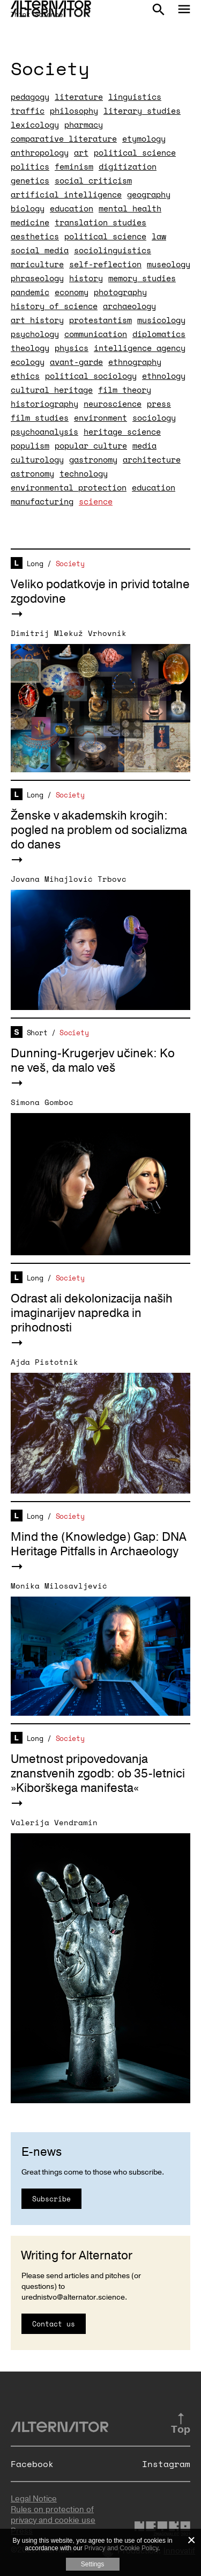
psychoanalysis (44, 431)
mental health (130, 208)
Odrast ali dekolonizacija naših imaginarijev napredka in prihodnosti (92, 1313)
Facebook (32, 2463)
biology (27, 208)
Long (35, 563)
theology (30, 348)
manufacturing (42, 501)
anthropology (40, 152)
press (159, 403)
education (71, 208)
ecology (27, 362)
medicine (30, 222)
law (159, 236)
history (86, 278)
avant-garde (76, 362)
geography (148, 194)
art (81, 152)
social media (40, 250)
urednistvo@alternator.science (73, 2297)
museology (168, 264)
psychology (35, 334)
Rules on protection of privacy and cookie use (53, 2515)
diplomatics (158, 334)
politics (30, 166)
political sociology (91, 376)
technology (83, 473)
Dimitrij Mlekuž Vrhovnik (68, 633)
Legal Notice (34, 2498)
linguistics (134, 97)
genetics (30, 180)
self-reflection (105, 264)
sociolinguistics (112, 250)
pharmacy (83, 124)
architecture (152, 459)
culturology (37, 459)
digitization (128, 166)
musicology (161, 320)
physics (71, 348)
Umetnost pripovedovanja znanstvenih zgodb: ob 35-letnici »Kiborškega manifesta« (98, 1773)
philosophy (74, 110)
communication (95, 334)
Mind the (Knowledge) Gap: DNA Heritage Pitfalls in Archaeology (99, 1544)
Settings (92, 2564)
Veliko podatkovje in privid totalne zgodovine (100, 591)
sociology (154, 417)
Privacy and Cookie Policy (121, 2548)
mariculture (37, 264)
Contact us (53, 2323)
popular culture (91, 445)
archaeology (129, 306)
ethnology (163, 376)
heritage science (122, 431)
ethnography (134, 362)
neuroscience (113, 403)
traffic (27, 110)
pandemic (30, 292)
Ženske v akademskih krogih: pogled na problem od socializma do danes (99, 830)
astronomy (32, 473)
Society (70, 563)
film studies (40, 417)
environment (100, 417)
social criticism (93, 180)
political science (135, 152)
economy (71, 292)
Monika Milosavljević (59, 1585)
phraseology (37, 278)
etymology (144, 138)
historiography (44, 403)
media (144, 445)
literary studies (142, 110)
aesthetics (35, 236)
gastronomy (93, 459)
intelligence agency (139, 348)
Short (37, 1032)
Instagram (166, 2463)
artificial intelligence (66, 194)
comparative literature (64, 138)
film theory (124, 390)
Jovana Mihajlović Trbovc (68, 878)
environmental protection (68, 487)
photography (120, 292)
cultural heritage (52, 390)
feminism (74, 166)
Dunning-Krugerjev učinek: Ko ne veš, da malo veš (93, 1060)
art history (37, 320)
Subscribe (51, 2198)
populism (30, 445)
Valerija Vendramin (54, 1822)
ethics (25, 376)
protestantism (100, 320)
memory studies (142, 278)
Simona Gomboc (42, 1102)
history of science (54, 306)
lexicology (35, 124)
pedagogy (30, 97)
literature (79, 97)
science (96, 501)
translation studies (100, 222)
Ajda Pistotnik (44, 1361)
